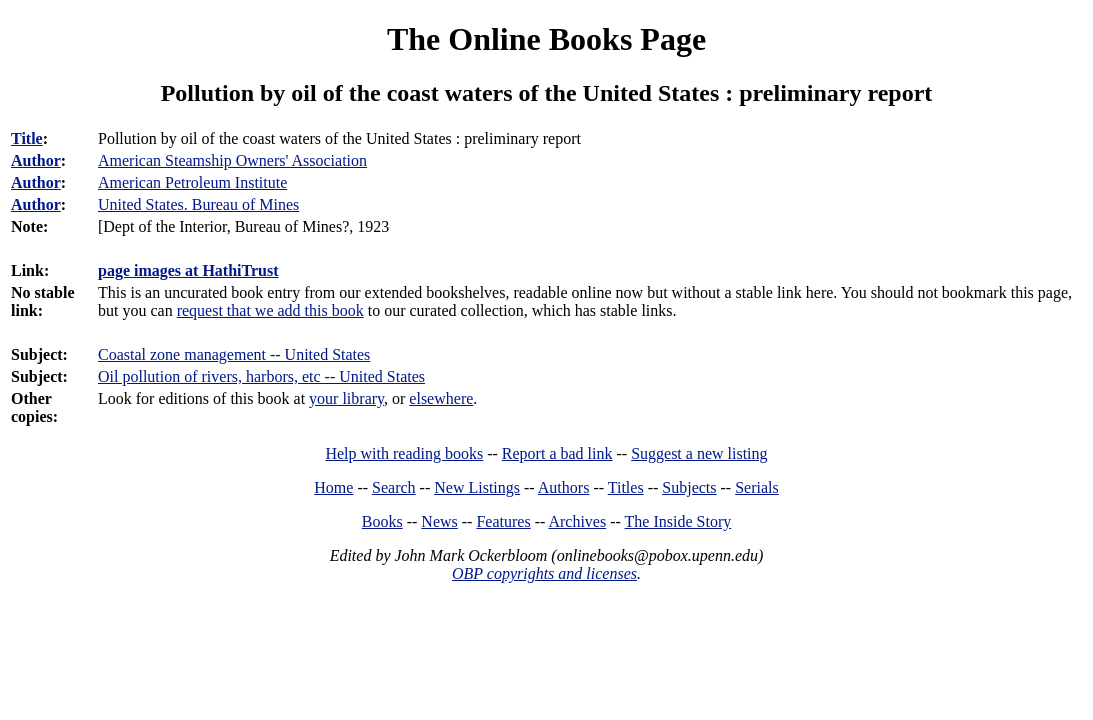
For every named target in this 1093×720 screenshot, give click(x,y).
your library (346, 398)
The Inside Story (678, 521)
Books (382, 521)
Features (503, 521)
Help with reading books (404, 453)
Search (394, 487)
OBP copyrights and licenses (544, 573)
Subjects (689, 487)
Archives (577, 521)
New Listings (477, 487)
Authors (564, 487)
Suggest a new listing (699, 453)
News (439, 521)
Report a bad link (557, 453)
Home (333, 487)
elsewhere (441, 398)
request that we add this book (270, 310)
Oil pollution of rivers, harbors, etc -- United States (261, 376)
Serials (757, 487)
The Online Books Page (546, 39)
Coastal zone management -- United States (234, 354)
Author (36, 160)
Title (27, 138)
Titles (626, 487)
